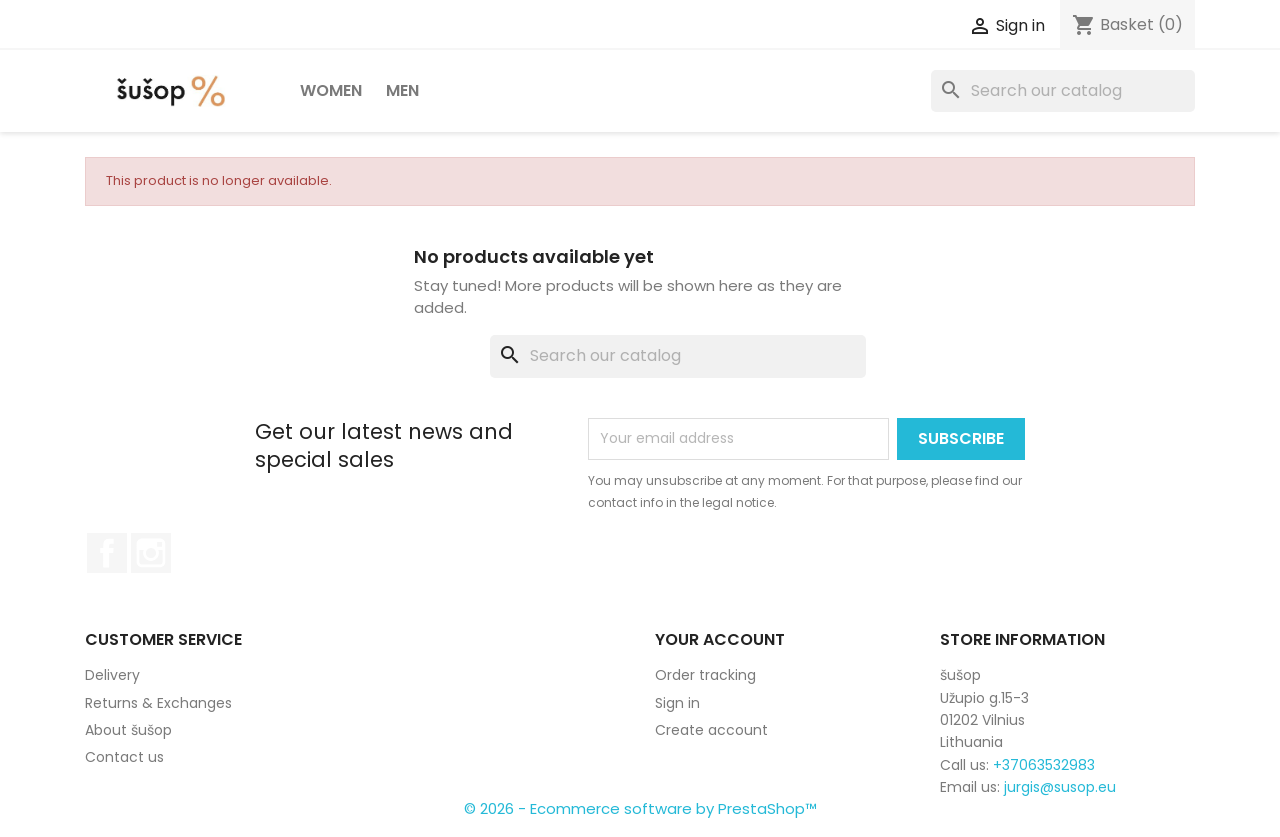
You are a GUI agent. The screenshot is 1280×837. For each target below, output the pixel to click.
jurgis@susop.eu (1060, 787)
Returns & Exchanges (158, 703)
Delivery (112, 675)
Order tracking (705, 675)
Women (331, 90)
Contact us (124, 757)
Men (402, 90)
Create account (711, 730)
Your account (720, 639)
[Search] (1063, 91)
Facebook (107, 553)
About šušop (128, 730)
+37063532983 (1044, 765)
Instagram (151, 553)
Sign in (677, 703)
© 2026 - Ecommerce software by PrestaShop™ (640, 808)
